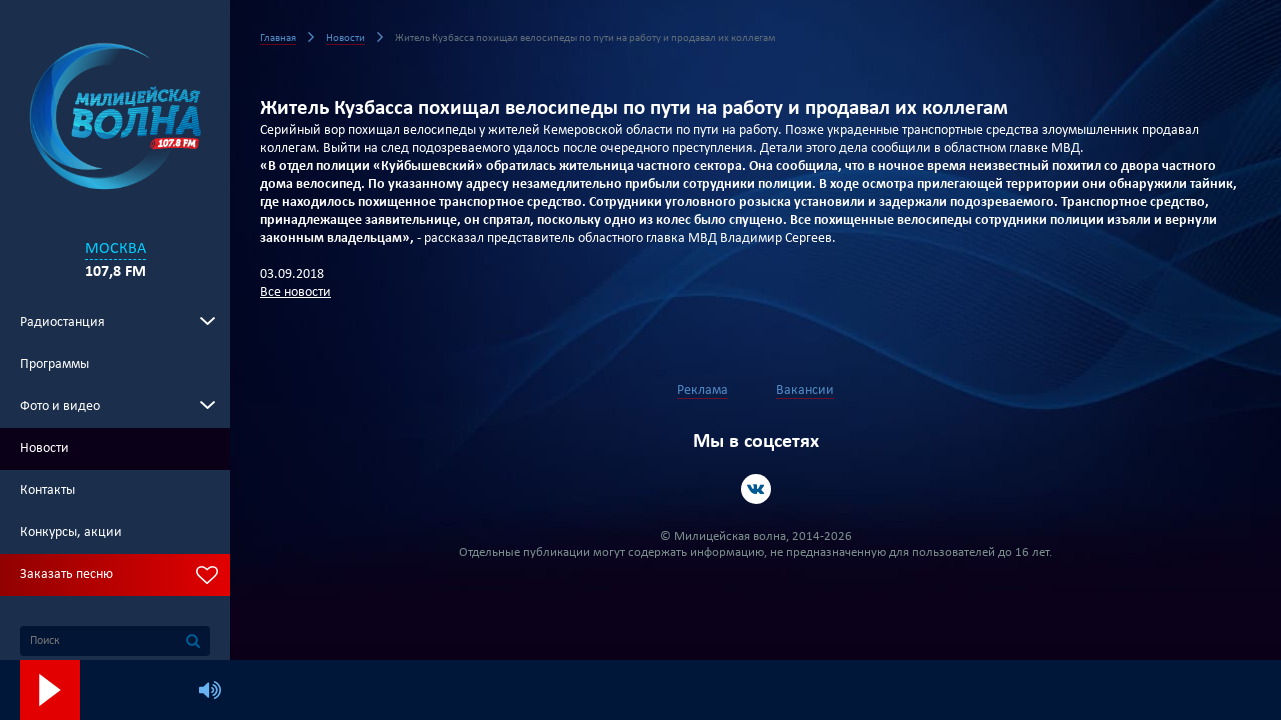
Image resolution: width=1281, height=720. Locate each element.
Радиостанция (62, 322)
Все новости (295, 292)
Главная (278, 38)
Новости (44, 448)
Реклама (702, 390)
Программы (54, 364)
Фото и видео (60, 406)
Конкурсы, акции (71, 532)
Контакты (47, 490)
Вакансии (805, 390)
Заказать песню (66, 574)
